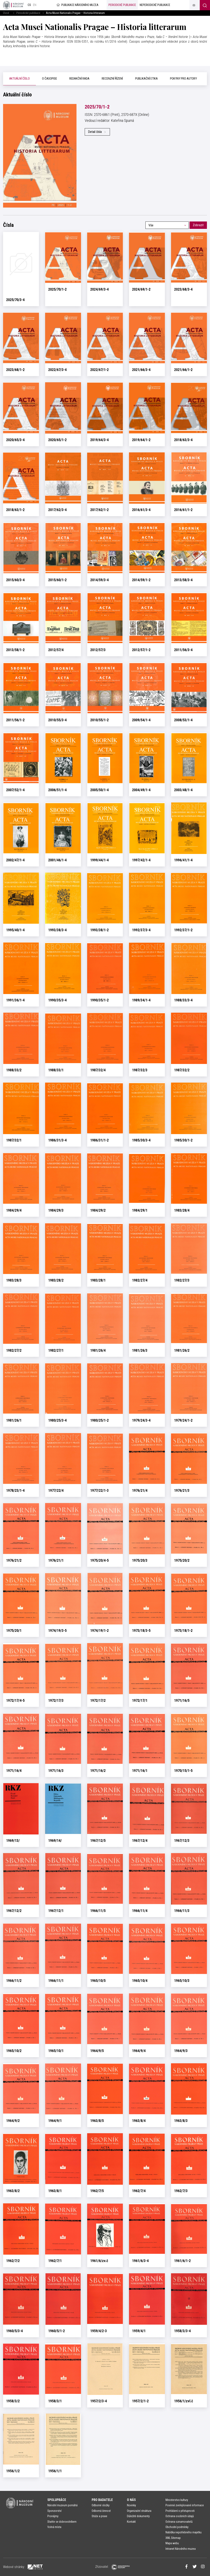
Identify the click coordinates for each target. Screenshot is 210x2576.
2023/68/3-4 (183, 289)
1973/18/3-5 (141, 1631)
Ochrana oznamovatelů (179, 2521)
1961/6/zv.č (99, 2261)
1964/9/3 (181, 2051)
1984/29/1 (139, 1210)
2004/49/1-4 (141, 790)
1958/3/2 (13, 2401)
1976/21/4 (139, 1490)
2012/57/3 (98, 650)
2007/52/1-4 (15, 790)
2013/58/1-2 (15, 650)
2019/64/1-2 (141, 440)
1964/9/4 (139, 2051)
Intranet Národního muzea (180, 2548)
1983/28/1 (98, 1280)
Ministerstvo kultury (176, 2500)
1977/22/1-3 (99, 1490)
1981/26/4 (98, 1350)
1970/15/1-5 (183, 1771)
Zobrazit (198, 225)
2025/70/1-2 (97, 107)
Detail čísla (97, 132)
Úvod (6, 13)
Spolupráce (56, 2500)
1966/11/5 (98, 1911)
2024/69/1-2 (141, 289)
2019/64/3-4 (99, 440)
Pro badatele (102, 2500)
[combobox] (167, 225)
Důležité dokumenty (138, 2516)
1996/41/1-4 (183, 860)
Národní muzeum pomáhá (62, 2505)
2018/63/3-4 (183, 440)
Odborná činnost (101, 2510)
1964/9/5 (97, 2051)
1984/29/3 (56, 1210)
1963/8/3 (181, 2121)
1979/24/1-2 (183, 1420)
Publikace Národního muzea (77, 5)
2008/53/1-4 (183, 720)
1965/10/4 (139, 1981)
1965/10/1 (56, 2051)
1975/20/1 (14, 1631)
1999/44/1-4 (99, 860)
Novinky (131, 2505)
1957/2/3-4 (98, 2401)
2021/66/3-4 (141, 370)
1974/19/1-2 (99, 1631)
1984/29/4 (14, 1210)
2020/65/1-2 (57, 440)
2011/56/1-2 (15, 720)
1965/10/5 (98, 1981)
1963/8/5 (97, 2121)
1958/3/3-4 (182, 2331)
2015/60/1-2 (57, 580)
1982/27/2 (14, 1350)
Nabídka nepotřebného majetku (183, 2532)
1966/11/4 (139, 1911)
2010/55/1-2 (99, 720)
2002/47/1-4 (15, 860)
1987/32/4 (98, 1070)
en (34, 5)
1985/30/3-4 (141, 1140)
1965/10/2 (14, 2051)
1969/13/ (13, 1841)
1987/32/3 (139, 1070)
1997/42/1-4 (141, 860)
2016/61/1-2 (183, 510)
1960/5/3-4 (14, 2331)
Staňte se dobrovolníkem (61, 2521)
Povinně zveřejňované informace (184, 2505)
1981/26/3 (139, 1350)
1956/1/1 (55, 2471)
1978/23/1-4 (15, 1490)
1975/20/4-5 (99, 1560)
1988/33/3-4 (183, 1000)
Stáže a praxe (99, 2516)
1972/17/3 (56, 1700)
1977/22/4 (56, 1490)
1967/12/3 (181, 1841)
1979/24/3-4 (141, 1420)
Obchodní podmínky (176, 2527)
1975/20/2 (181, 1560)
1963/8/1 (55, 2191)
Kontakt (131, 2521)
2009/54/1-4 (141, 720)
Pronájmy (52, 2516)
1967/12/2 (14, 1911)
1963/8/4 (139, 2121)
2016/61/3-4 (141, 510)
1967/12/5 (98, 1841)
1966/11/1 (56, 1981)
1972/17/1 (139, 1700)
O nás (131, 2500)
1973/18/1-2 (183, 1631)
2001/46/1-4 (57, 860)
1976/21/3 (181, 1490)
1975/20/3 (139, 1560)
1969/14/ (55, 1841)
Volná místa (54, 2527)
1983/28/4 (181, 1210)
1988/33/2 (14, 1070)
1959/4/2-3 (98, 2331)
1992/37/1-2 (183, 930)
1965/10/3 (181, 1981)
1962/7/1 (55, 2261)
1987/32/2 (181, 1070)
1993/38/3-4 (57, 930)
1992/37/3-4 (141, 930)
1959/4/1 (139, 2331)
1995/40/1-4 (15, 930)
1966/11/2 (14, 1981)
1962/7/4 (139, 2191)
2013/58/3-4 (183, 580)
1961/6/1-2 (182, 2261)
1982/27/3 (181, 1280)
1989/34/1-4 (141, 1000)
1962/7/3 (181, 2191)
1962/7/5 (97, 2191)
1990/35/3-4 (57, 1000)
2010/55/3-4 (57, 720)
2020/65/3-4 (15, 440)
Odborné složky (101, 2505)
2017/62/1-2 (99, 510)
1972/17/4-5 (15, 1700)
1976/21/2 (14, 1560)
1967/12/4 (139, 1841)
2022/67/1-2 (99, 370)
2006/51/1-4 (57, 790)
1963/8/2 (13, 2191)
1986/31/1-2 (99, 1140)
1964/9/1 (55, 2121)
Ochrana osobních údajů (179, 2516)
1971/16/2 (98, 1771)
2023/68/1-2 (15, 370)
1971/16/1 (139, 1771)
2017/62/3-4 (57, 510)
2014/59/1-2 (141, 580)
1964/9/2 (13, 2121)
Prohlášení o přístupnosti (180, 2510)
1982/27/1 (56, 1350)
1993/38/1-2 (99, 930)
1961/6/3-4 (140, 2261)
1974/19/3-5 (57, 1631)
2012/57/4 (56, 650)
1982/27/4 (139, 1280)
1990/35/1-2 (99, 1000)
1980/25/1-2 (99, 1420)
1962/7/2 (13, 2261)
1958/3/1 (55, 2401)
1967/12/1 (56, 1911)
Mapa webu (172, 2543)
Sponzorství (54, 2510)
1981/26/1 (14, 1420)
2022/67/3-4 (57, 370)
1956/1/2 (13, 2471)
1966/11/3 (181, 1911)
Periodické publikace (28, 13)
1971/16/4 (14, 1771)
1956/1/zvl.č (183, 2401)
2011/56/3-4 (183, 650)
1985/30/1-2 (183, 1140)
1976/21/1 (56, 1560)
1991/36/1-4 (15, 1000)
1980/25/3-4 (57, 1420)
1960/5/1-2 (56, 2331)
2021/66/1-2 (183, 370)
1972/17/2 (98, 1700)
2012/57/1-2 (141, 650)
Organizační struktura (139, 2510)
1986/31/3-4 (57, 1140)
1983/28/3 (14, 1280)
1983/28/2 (56, 1280)
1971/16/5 (181, 1700)
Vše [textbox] (150, 225)
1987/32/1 (14, 1140)
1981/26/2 (181, 1350)
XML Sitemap (173, 2537)
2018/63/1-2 (15, 510)
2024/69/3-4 (99, 289)
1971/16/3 (56, 1771)
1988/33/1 (56, 1070)
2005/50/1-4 (99, 790)
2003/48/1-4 (183, 790)
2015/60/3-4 (15, 580)
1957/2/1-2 (140, 2401)
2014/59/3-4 (99, 580)
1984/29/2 (98, 1210)
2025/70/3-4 (15, 300)
